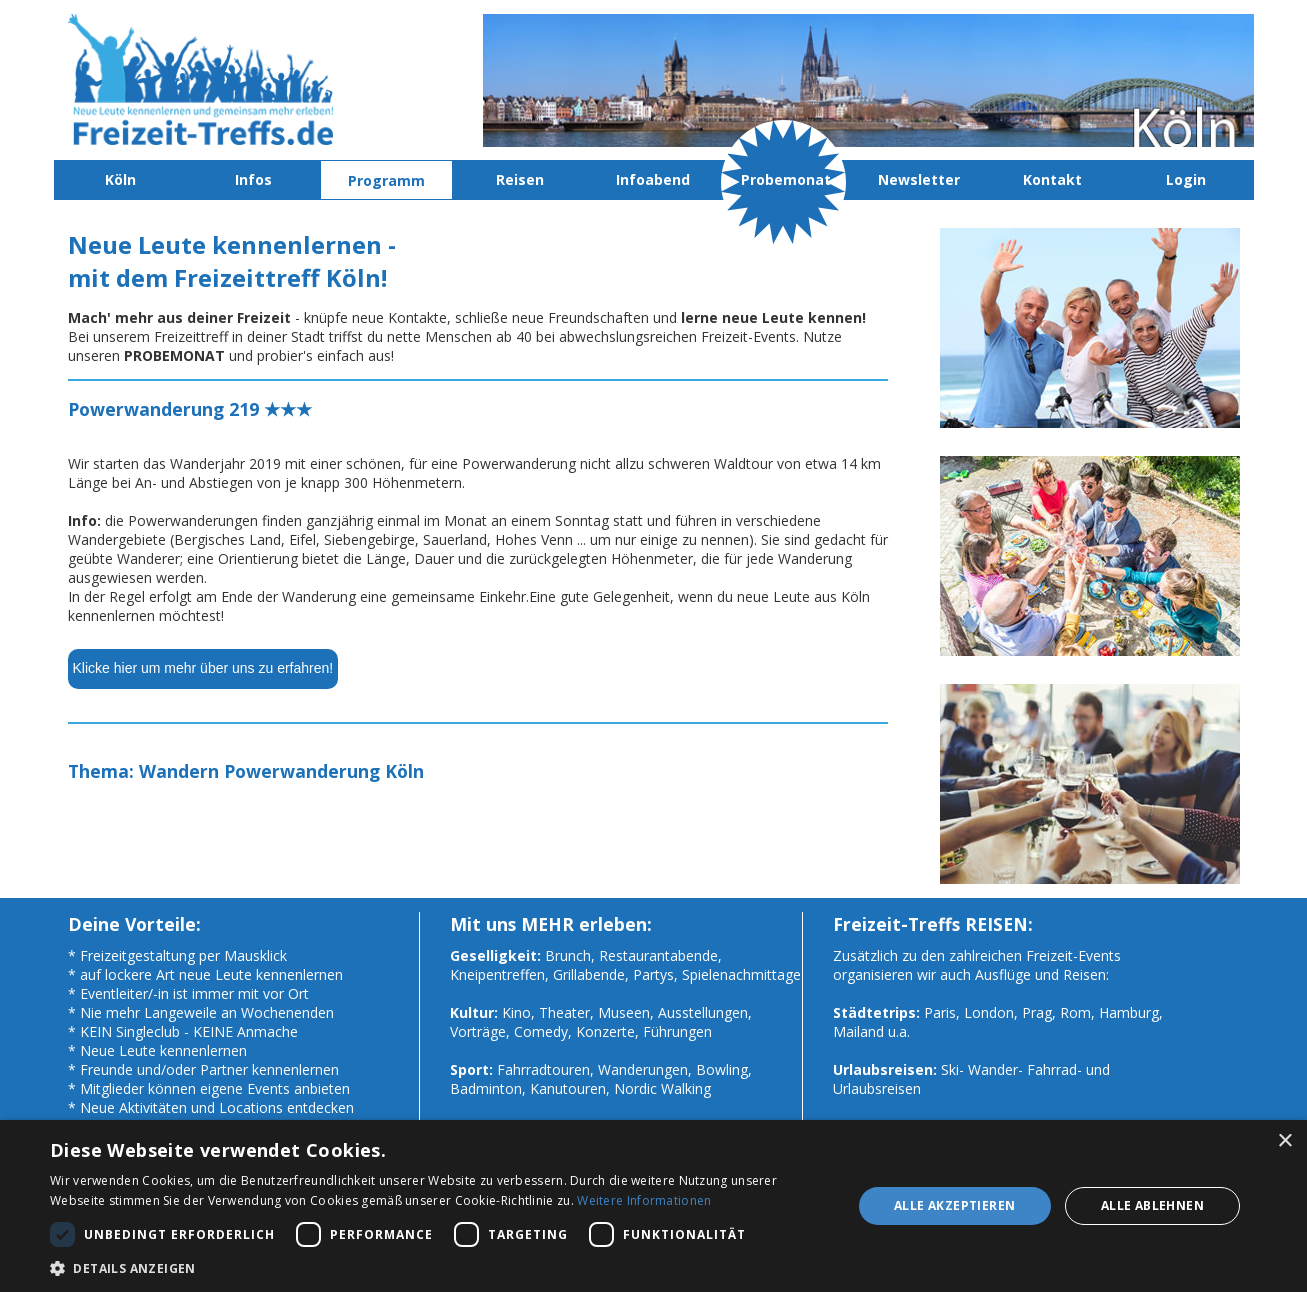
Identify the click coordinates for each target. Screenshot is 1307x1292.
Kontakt (1052, 179)
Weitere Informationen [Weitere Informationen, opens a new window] (644, 1200)
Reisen (520, 179)
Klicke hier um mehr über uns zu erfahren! (203, 668)
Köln (120, 179)
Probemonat (786, 179)
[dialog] (653, 1206)
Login (1186, 179)
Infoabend (653, 179)
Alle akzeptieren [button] (954, 1205)
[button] (439, 1267)
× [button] (1284, 1141)
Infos (253, 179)
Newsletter (919, 179)
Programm (386, 180)
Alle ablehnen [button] (1152, 1205)
